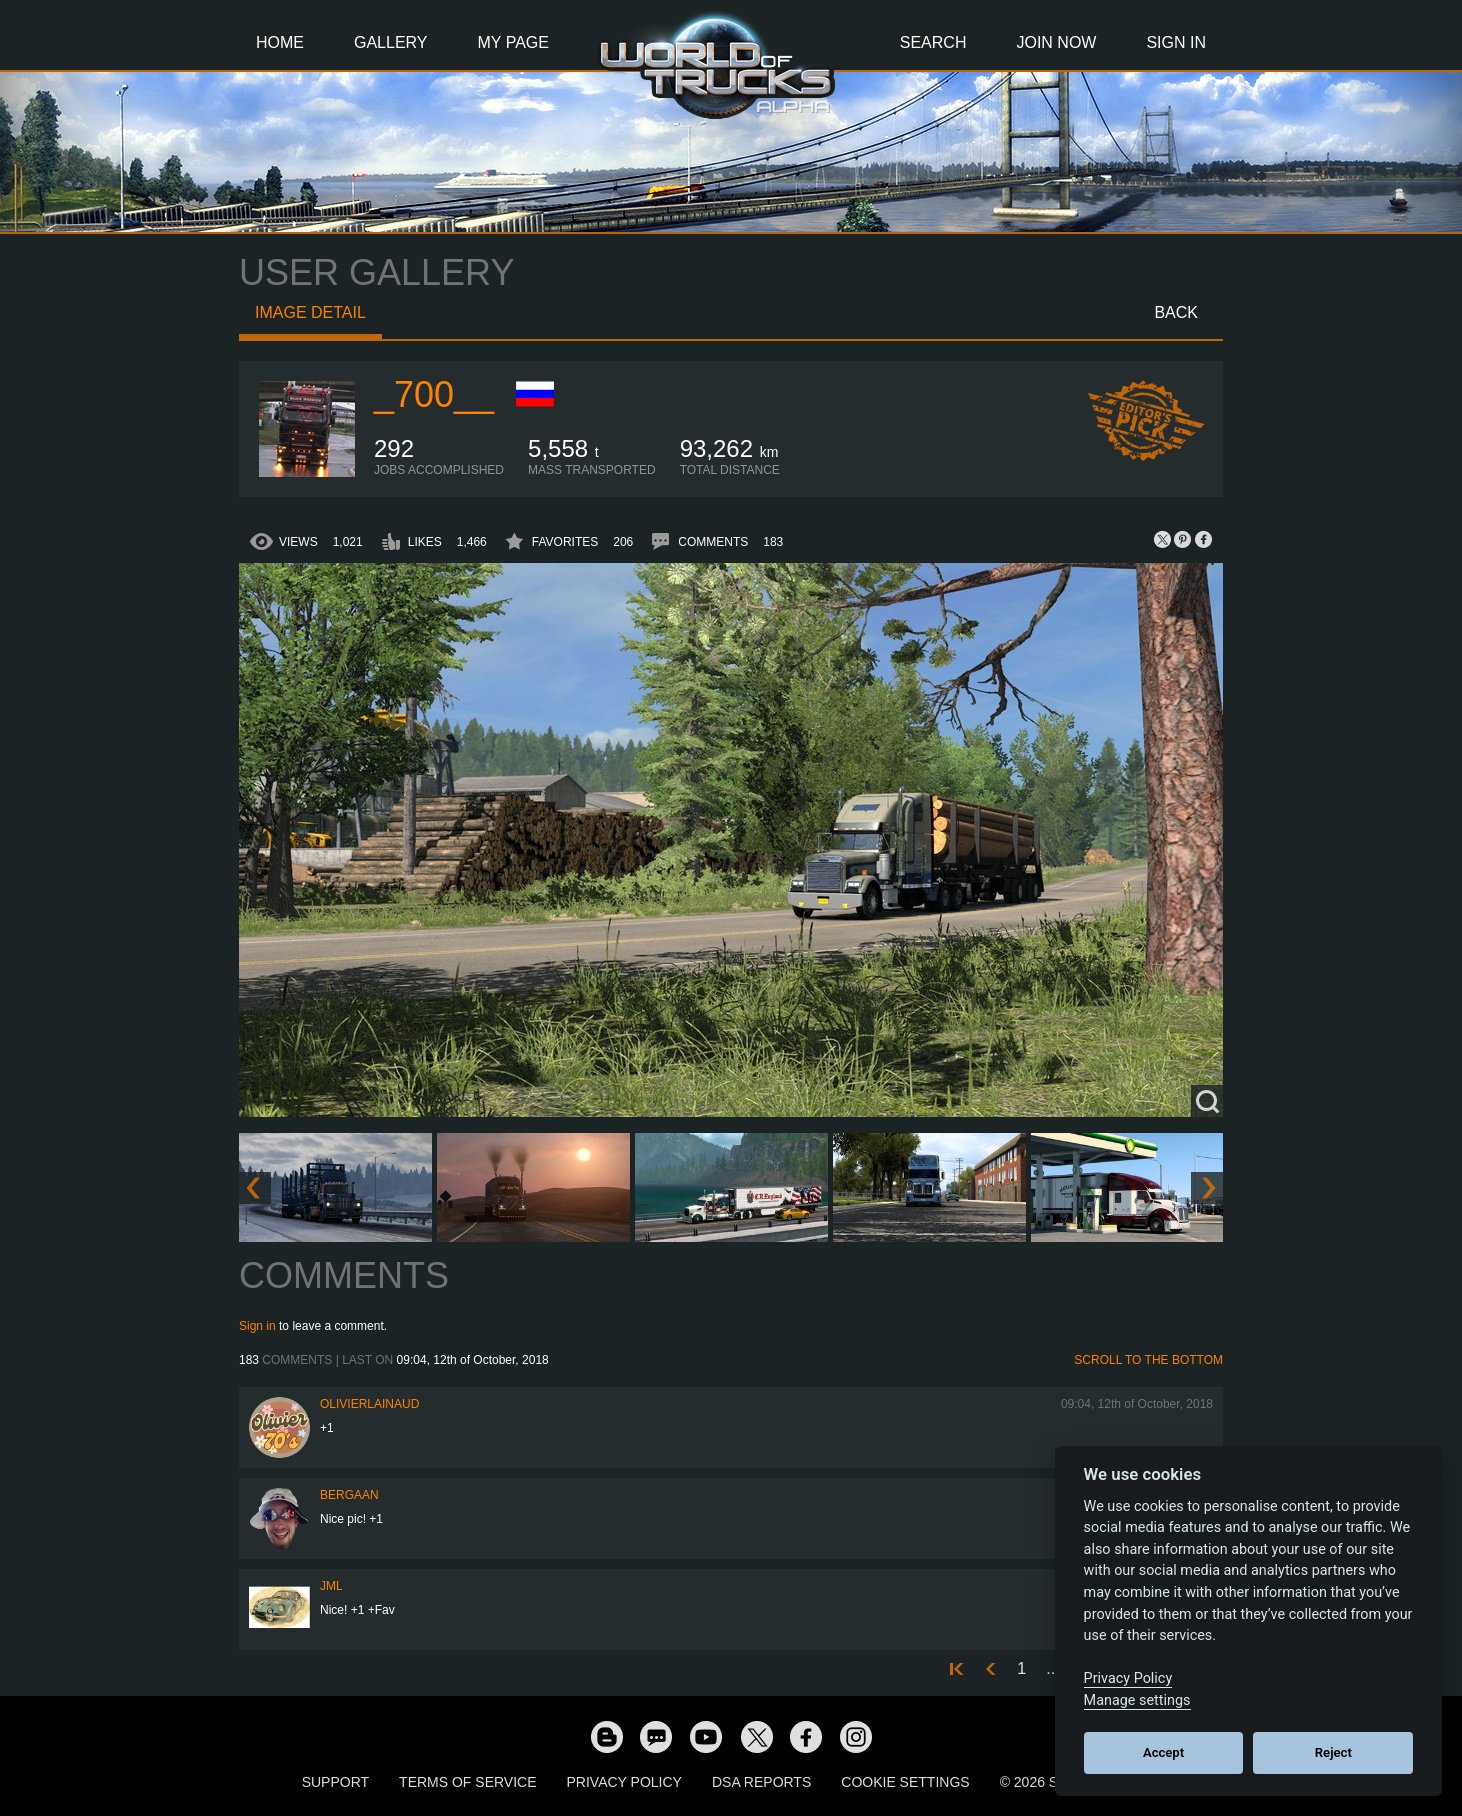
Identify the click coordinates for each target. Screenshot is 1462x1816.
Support (335, 1782)
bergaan (349, 1495)
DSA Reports (761, 1782)
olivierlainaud (369, 1404)
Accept (1163, 1752)
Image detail (310, 312)
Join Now (1056, 42)
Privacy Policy (624, 1782)
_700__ (434, 394)
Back (1176, 312)
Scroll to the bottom (1148, 1360)
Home (280, 42)
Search (933, 42)
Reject (1333, 1752)
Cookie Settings (905, 1782)
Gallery (391, 42)
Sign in (257, 1326)
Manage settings (1137, 1700)
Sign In (1176, 42)
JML (331, 1586)
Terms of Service (467, 1782)
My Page (513, 42)
